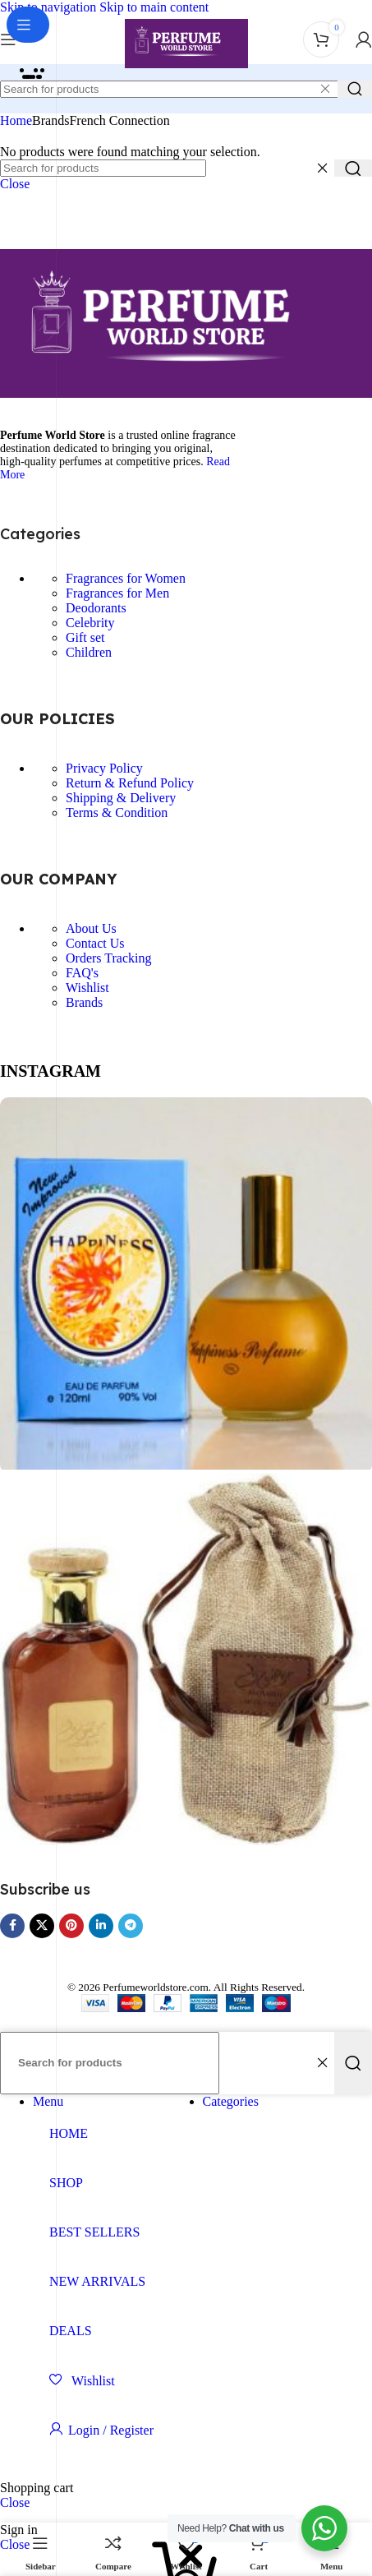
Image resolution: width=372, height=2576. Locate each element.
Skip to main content (154, 7)
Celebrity (90, 623)
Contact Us (95, 943)
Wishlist (87, 988)
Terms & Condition (117, 812)
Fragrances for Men (117, 593)
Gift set (85, 637)
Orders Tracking (108, 958)
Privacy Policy (104, 768)
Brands (84, 1002)
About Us (91, 928)
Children (89, 652)
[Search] (103, 168)
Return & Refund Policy (130, 783)
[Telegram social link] (130, 1926)
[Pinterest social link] (71, 1926)
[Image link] (186, 393)
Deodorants (96, 608)
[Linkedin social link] (101, 1926)
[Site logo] (186, 68)
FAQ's (82, 973)
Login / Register (111, 2430)
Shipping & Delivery (121, 798)
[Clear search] (325, 89)
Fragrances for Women (126, 578)
